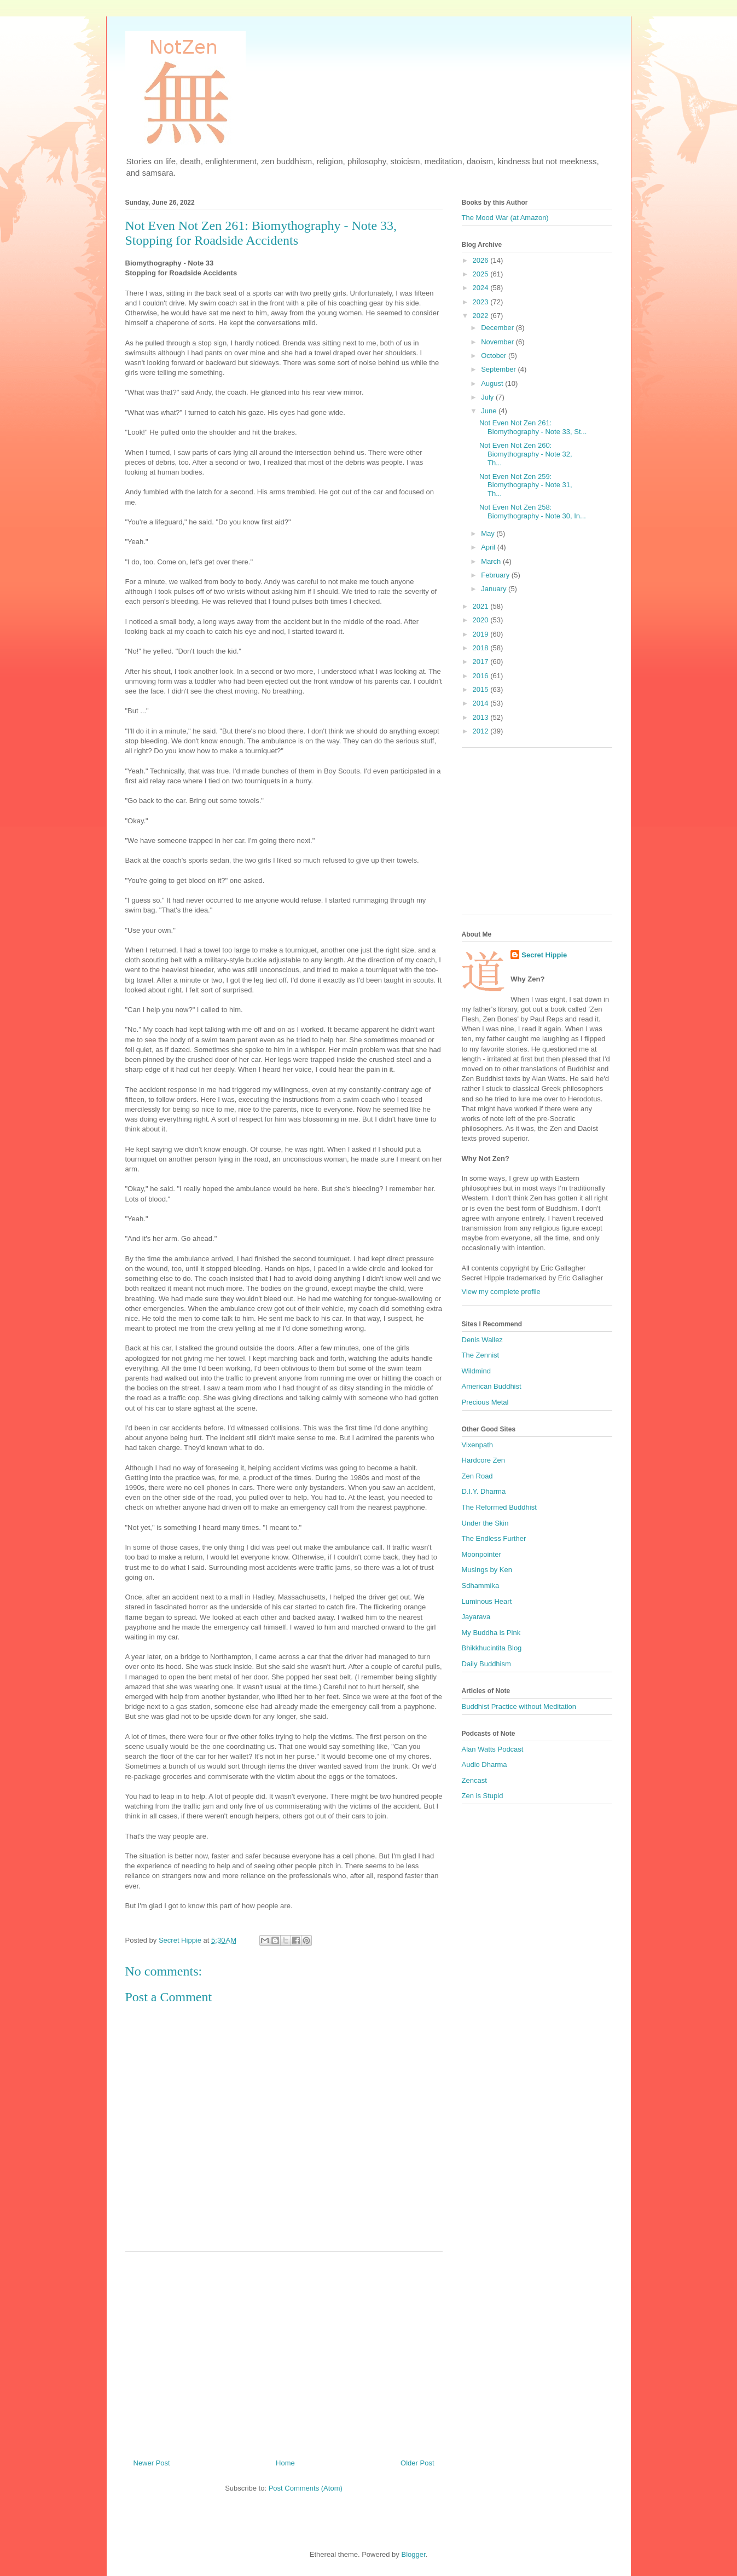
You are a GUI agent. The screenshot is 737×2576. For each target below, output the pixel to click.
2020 (482, 620)
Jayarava (476, 1617)
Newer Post (152, 2463)
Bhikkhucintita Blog (492, 1648)
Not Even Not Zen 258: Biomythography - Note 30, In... (532, 511)
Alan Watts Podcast (493, 1749)
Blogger (413, 2554)
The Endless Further (494, 1538)
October (494, 355)
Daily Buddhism (486, 1664)
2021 (482, 606)
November (498, 342)
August (493, 383)
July (488, 397)
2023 (482, 302)
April (489, 547)
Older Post (417, 2463)
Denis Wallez (482, 1340)
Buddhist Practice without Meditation (519, 1706)
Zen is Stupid (482, 1796)
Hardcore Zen (483, 1460)
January (494, 589)
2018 (482, 648)
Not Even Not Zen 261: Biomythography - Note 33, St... (533, 427)
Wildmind (476, 1371)
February (496, 575)
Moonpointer (481, 1554)
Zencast (474, 1780)
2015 (482, 689)
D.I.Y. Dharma (484, 1491)
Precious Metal (485, 1402)
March (492, 561)
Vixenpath (478, 1445)
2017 (482, 661)
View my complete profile (501, 1291)
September (499, 369)
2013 (482, 717)
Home (285, 2463)
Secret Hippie (544, 955)
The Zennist (481, 1355)
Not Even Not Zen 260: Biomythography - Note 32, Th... (525, 453)
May (488, 533)
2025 (482, 274)
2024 (482, 288)
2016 (482, 676)
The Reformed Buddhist (499, 1507)
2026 (482, 260)
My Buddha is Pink (491, 1632)
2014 (482, 703)
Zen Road (477, 1476)
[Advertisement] (284, 2351)
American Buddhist (491, 1386)
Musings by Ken (487, 1570)
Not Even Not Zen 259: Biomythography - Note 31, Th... (525, 485)
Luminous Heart (487, 1601)
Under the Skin (485, 1523)
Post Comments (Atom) (306, 2488)
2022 (482, 315)
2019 (482, 634)
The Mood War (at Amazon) (505, 217)
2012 (482, 731)
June (489, 411)
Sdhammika (481, 1585)
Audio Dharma (484, 1764)
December (498, 328)
